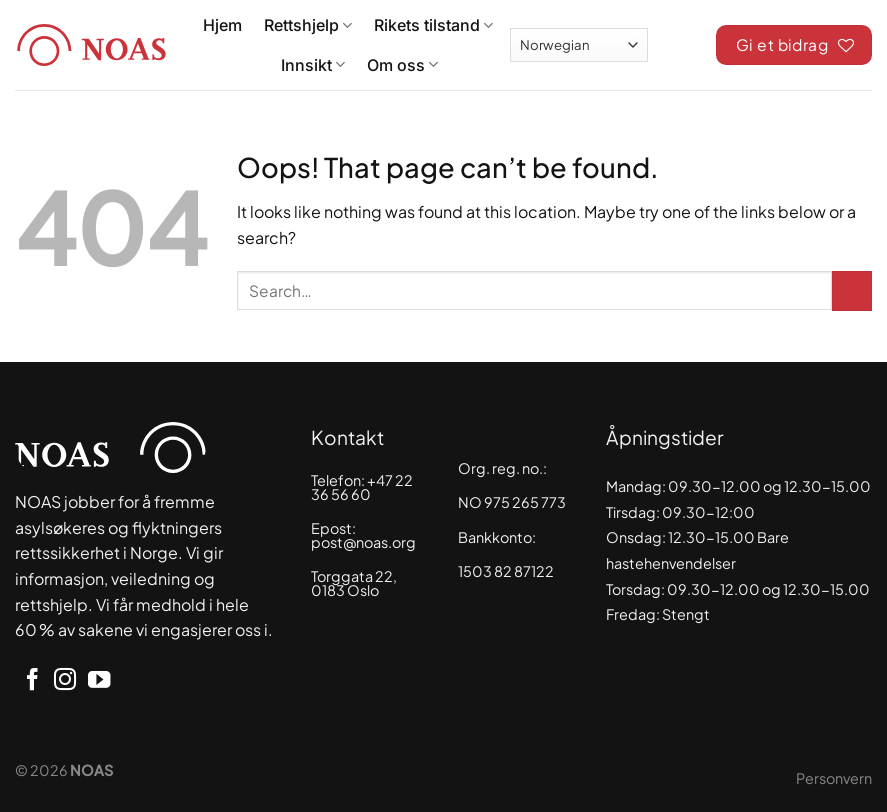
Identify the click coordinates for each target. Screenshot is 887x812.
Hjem (222, 25)
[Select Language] (579, 44)
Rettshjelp (308, 25)
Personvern (834, 778)
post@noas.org (363, 542)
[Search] (682, 42)
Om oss (402, 65)
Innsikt (313, 65)
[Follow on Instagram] (65, 681)
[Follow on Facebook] (32, 681)
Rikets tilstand (433, 25)
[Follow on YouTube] (99, 681)
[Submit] (852, 291)
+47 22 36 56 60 (362, 487)
